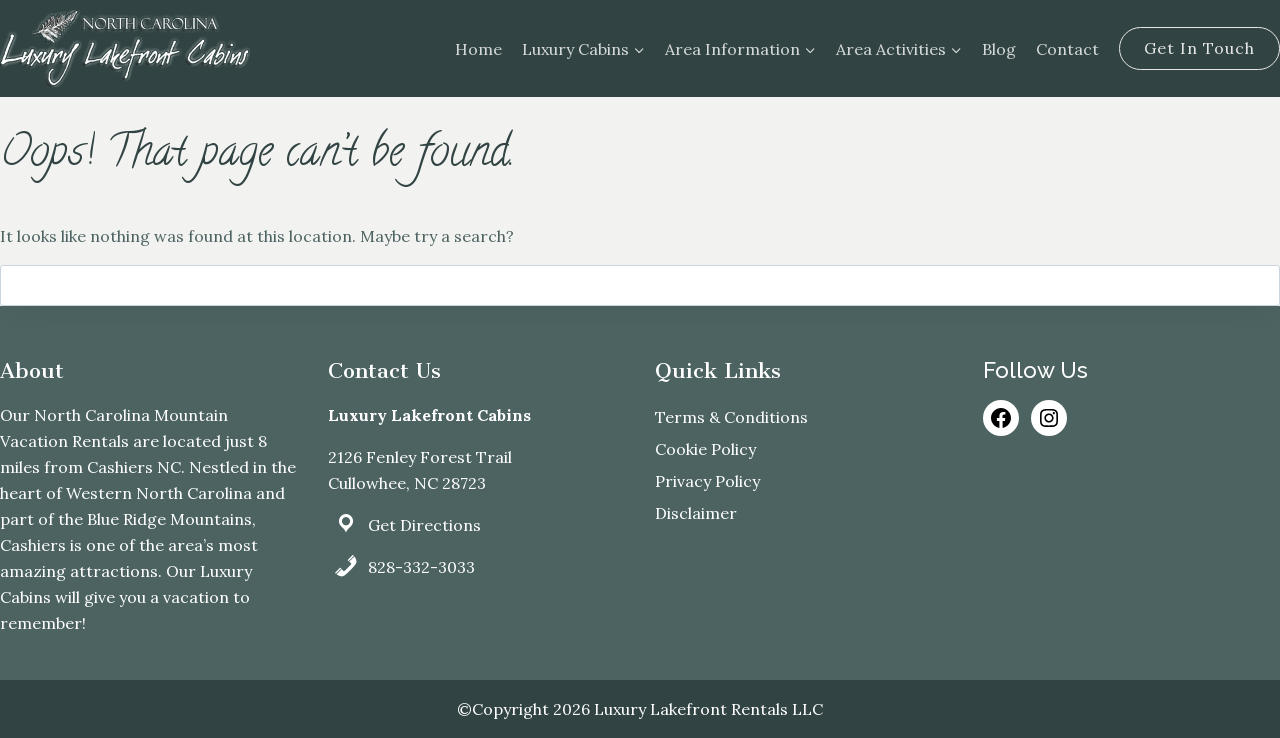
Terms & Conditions (731, 417)
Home (478, 49)
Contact (1067, 49)
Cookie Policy (705, 449)
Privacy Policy (707, 481)
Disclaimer (696, 513)
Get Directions (424, 525)
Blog (999, 49)
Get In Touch (1199, 48)
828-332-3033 (421, 567)
